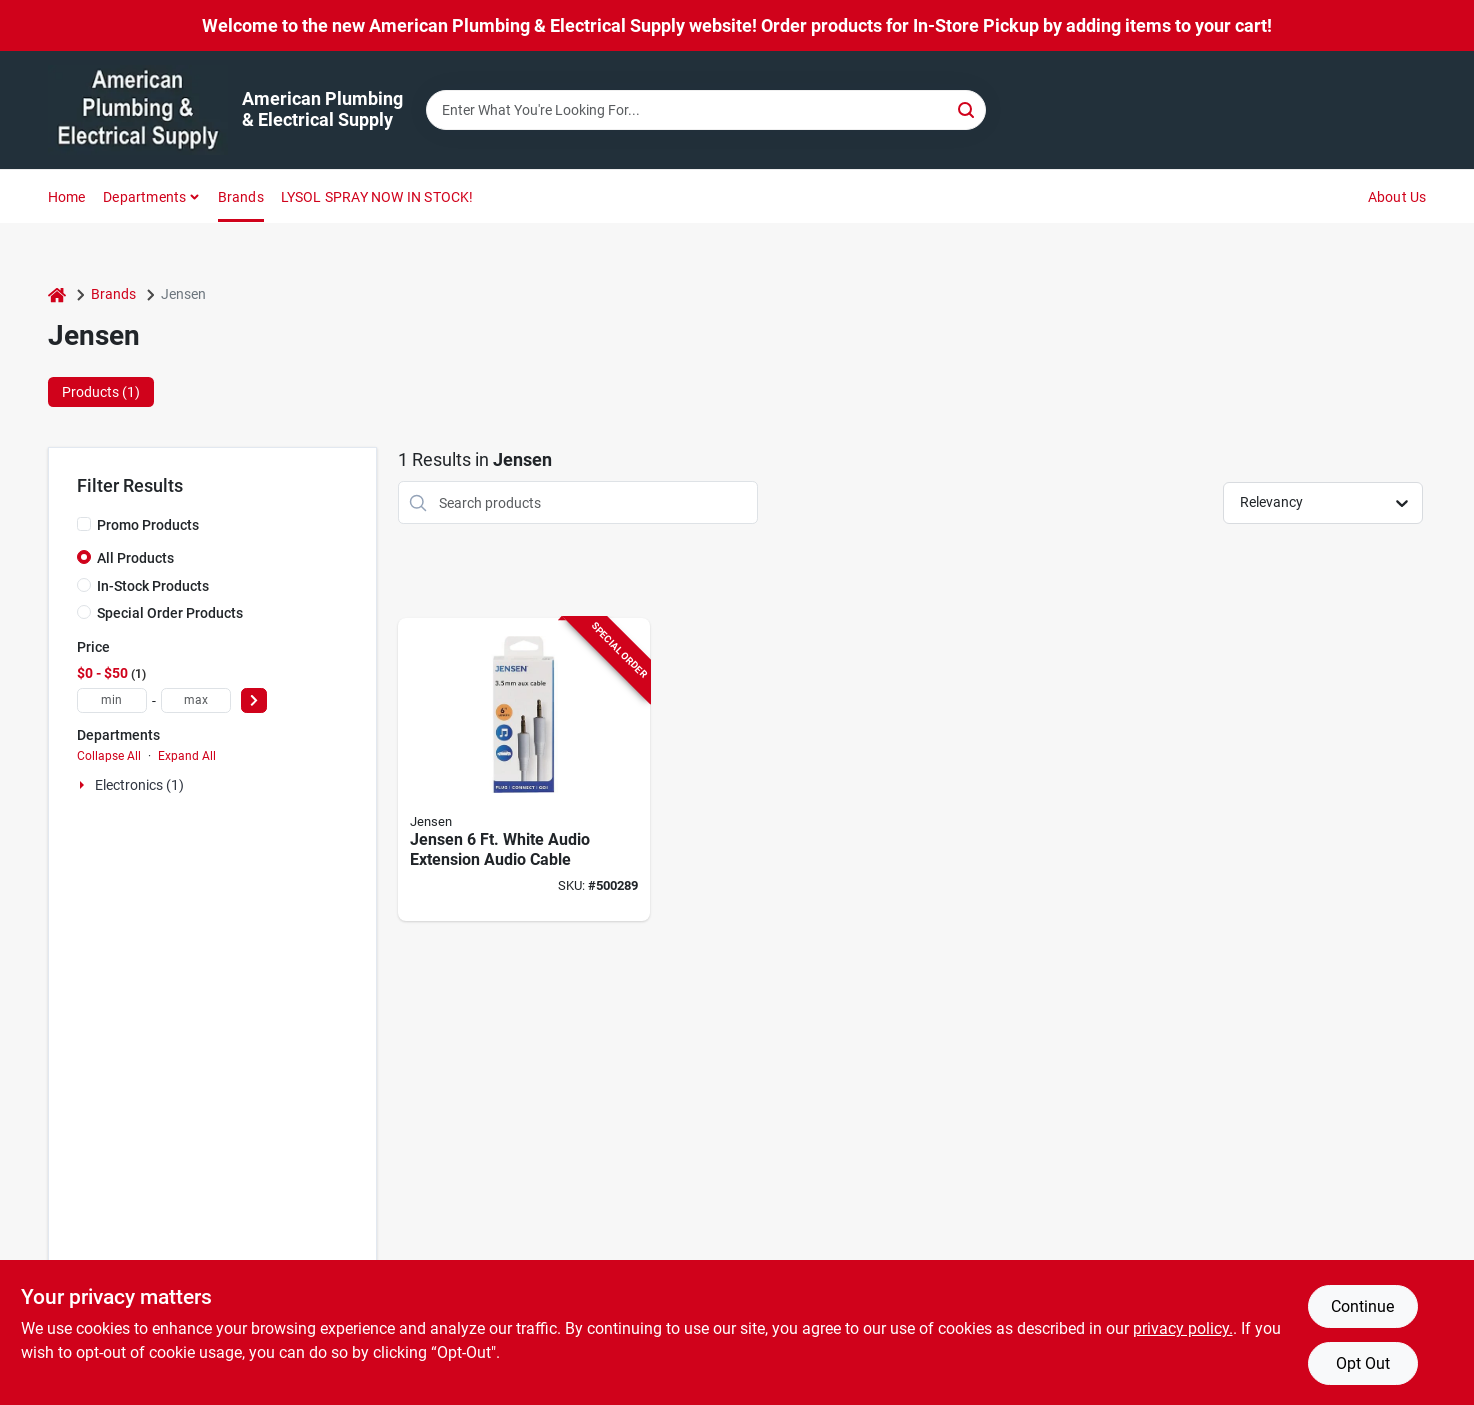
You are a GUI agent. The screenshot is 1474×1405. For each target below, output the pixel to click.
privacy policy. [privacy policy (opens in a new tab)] (1183, 1328)
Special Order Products (170, 613)
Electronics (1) (139, 785)
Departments (144, 197)
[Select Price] (254, 700)
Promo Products (148, 525)
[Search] (967, 108)
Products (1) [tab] (101, 392)
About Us (1397, 197)
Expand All (187, 756)
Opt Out (1363, 1363)
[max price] (196, 700)
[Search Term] (706, 110)
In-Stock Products (153, 586)
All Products (135, 558)
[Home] (57, 294)
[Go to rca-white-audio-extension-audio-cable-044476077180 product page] (524, 769)
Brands (241, 197)
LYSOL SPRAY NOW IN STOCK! (377, 197)
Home (67, 197)
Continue (1362, 1306)
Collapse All (109, 756)
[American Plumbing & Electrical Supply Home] (138, 110)
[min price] (112, 700)
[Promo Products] (84, 524)
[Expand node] (84, 785)
